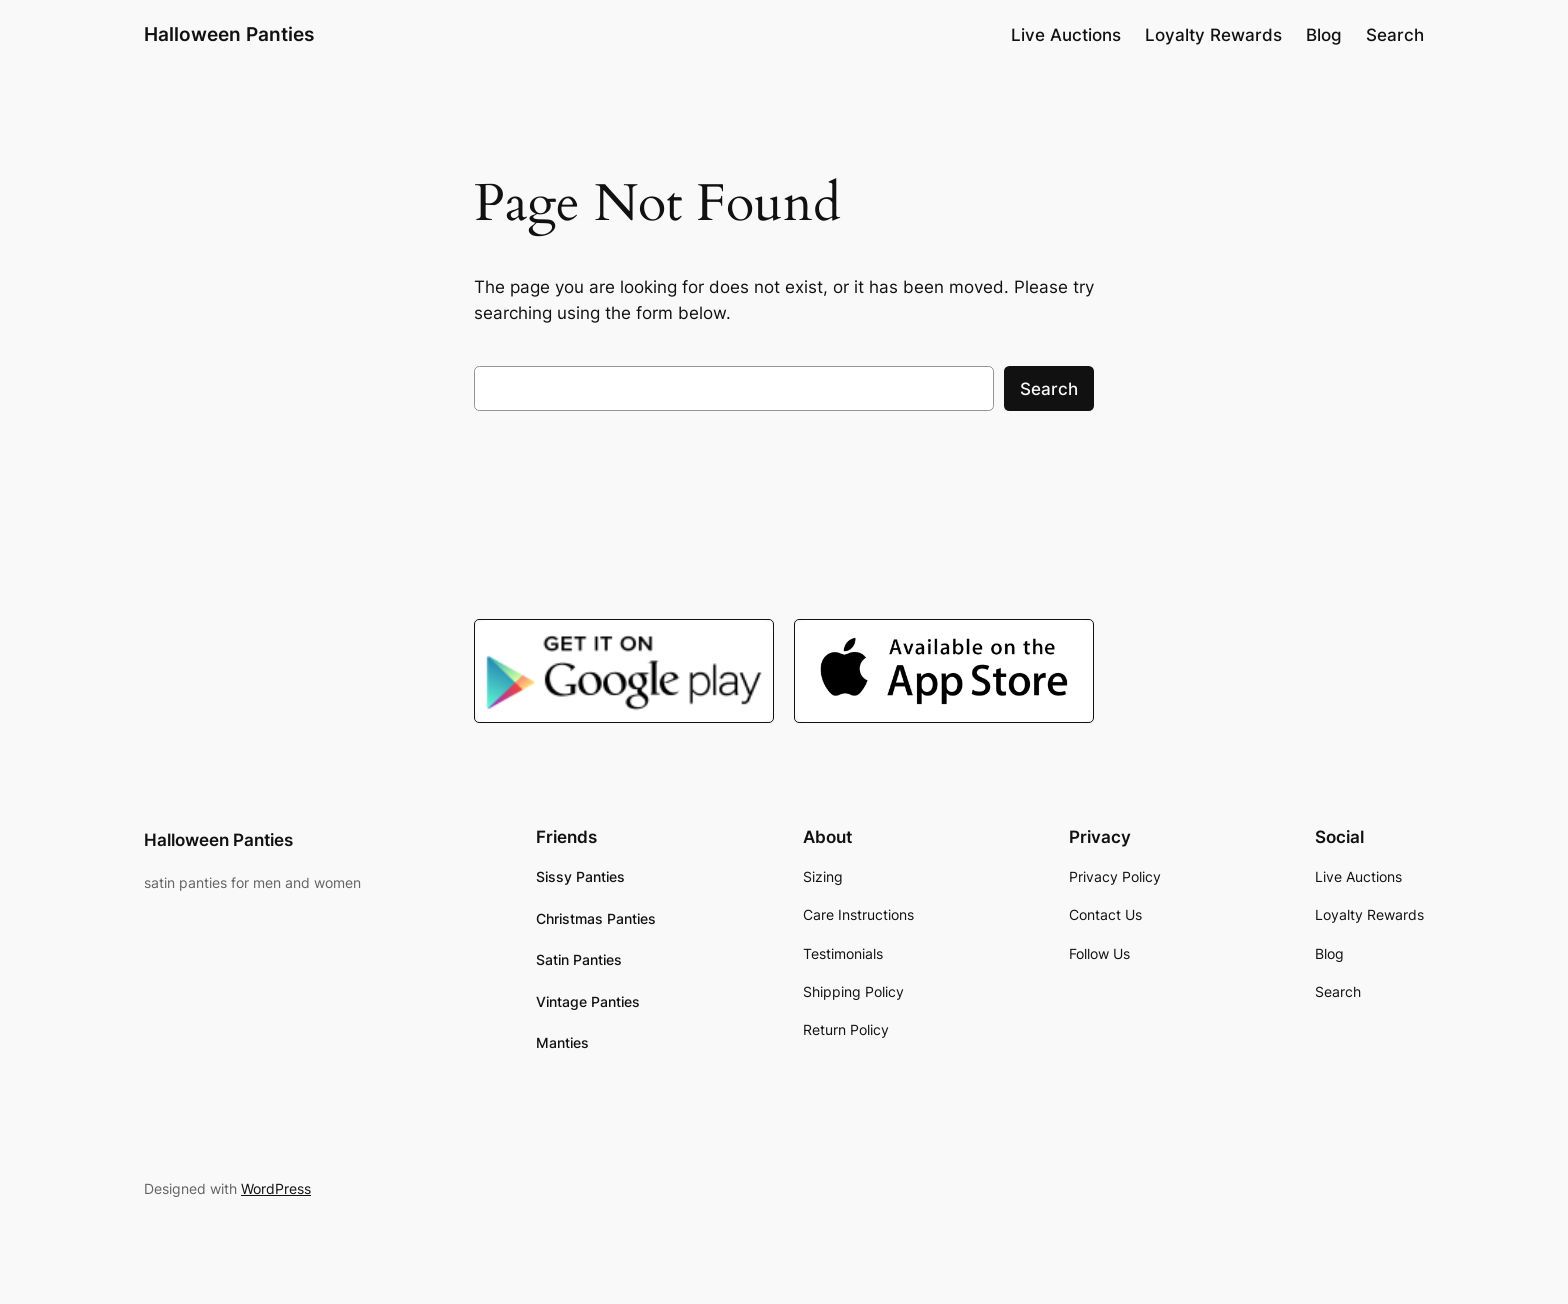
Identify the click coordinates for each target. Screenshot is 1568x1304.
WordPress (276, 1188)
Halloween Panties (229, 34)
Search (1049, 389)
